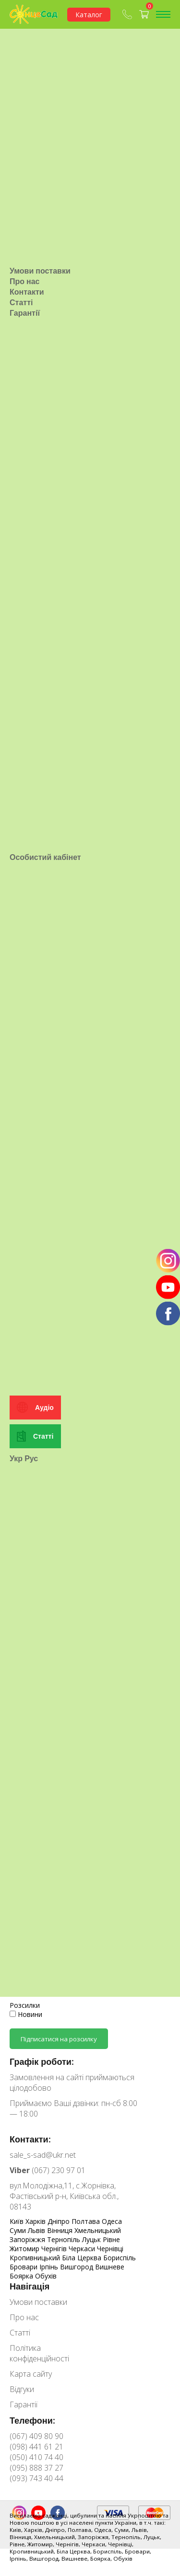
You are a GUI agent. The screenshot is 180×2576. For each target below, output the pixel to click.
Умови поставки (40, 258)
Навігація (29, 2286)
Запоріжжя (28, 2239)
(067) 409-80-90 (127, 14)
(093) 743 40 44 (36, 2478)
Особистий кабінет (45, 832)
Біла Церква (82, 2257)
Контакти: (30, 2139)
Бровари (24, 2266)
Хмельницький (97, 2230)
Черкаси (83, 2248)
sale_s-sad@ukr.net (43, 2155)
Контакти (27, 279)
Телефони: (32, 2420)
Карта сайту (31, 2374)
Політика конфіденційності (39, 2353)
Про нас (25, 268)
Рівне (111, 2239)
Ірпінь (49, 2266)
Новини (26, 2014)
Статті (21, 290)
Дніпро (60, 2221)
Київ (17, 2221)
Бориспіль (119, 2257)
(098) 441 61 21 (36, 2446)
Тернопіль (64, 2239)
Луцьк (92, 2239)
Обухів (46, 2275)
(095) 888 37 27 (36, 2467)
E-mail (19, 1974)
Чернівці (110, 2248)
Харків (36, 2221)
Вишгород (77, 2266)
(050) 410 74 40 (36, 2457)
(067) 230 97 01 (47, 2170)
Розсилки (25, 2005)
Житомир (25, 2248)
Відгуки (22, 2389)
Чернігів (55, 2248)
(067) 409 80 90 (36, 2436)
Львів (37, 2230)
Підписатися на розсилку (59, 2039)
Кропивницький (36, 2257)
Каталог (88, 14)
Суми (19, 2230)
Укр (16, 1421)
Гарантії (25, 300)
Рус (31, 1421)
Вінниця (60, 2230)
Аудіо (44, 1370)
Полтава (87, 2221)
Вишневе (109, 2266)
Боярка (22, 2275)
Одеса (112, 2221)
